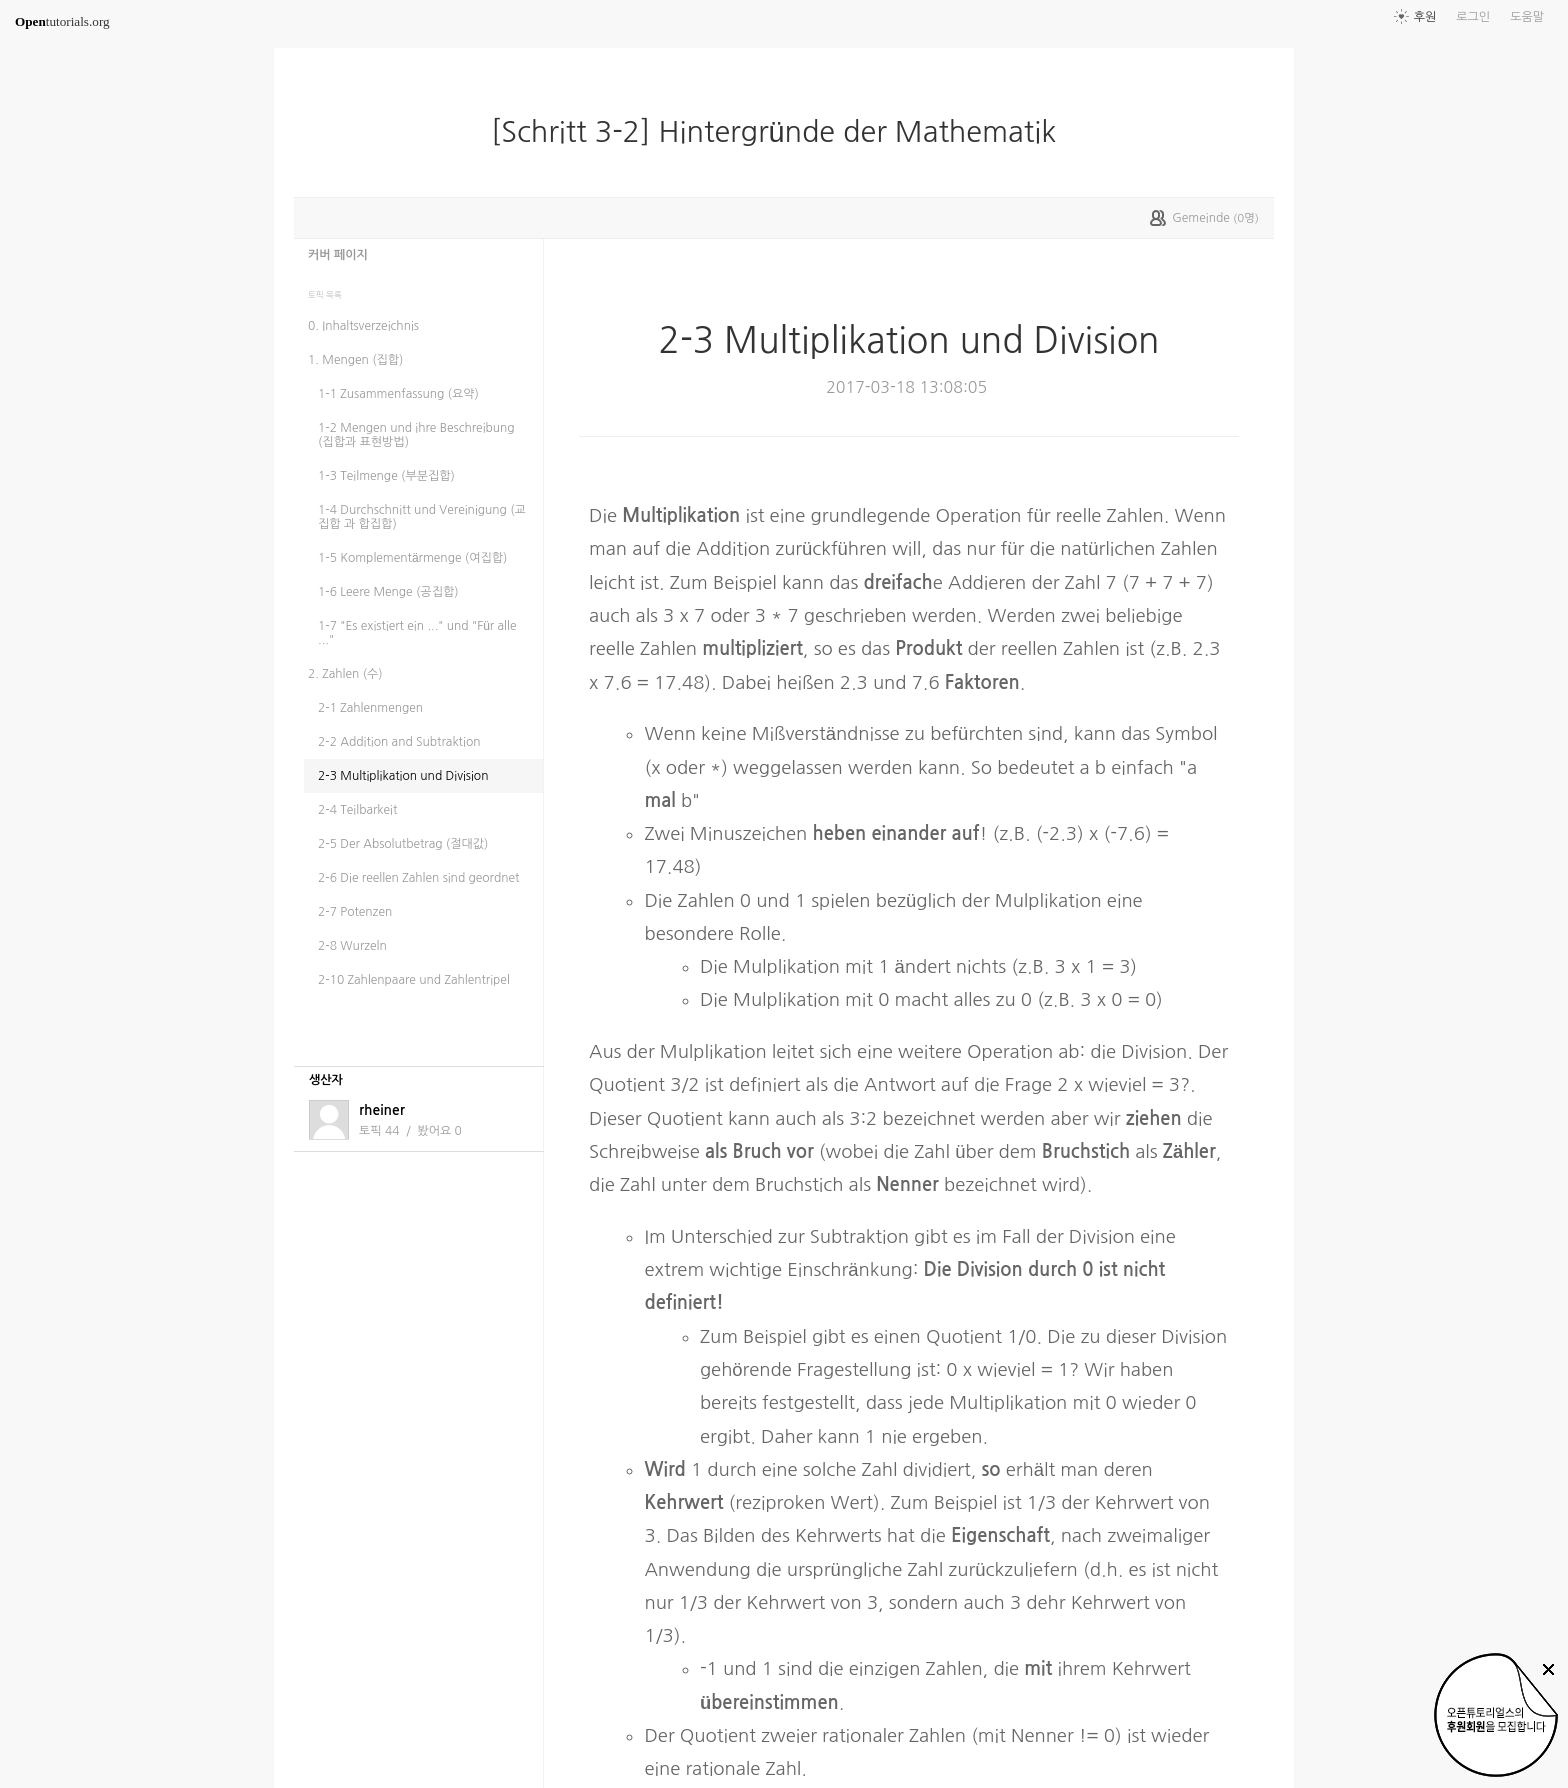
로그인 (1473, 17)
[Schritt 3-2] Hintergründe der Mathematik (781, 132)
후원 (1425, 17)
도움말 (1527, 17)
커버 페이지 (338, 255)
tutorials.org (62, 21)
